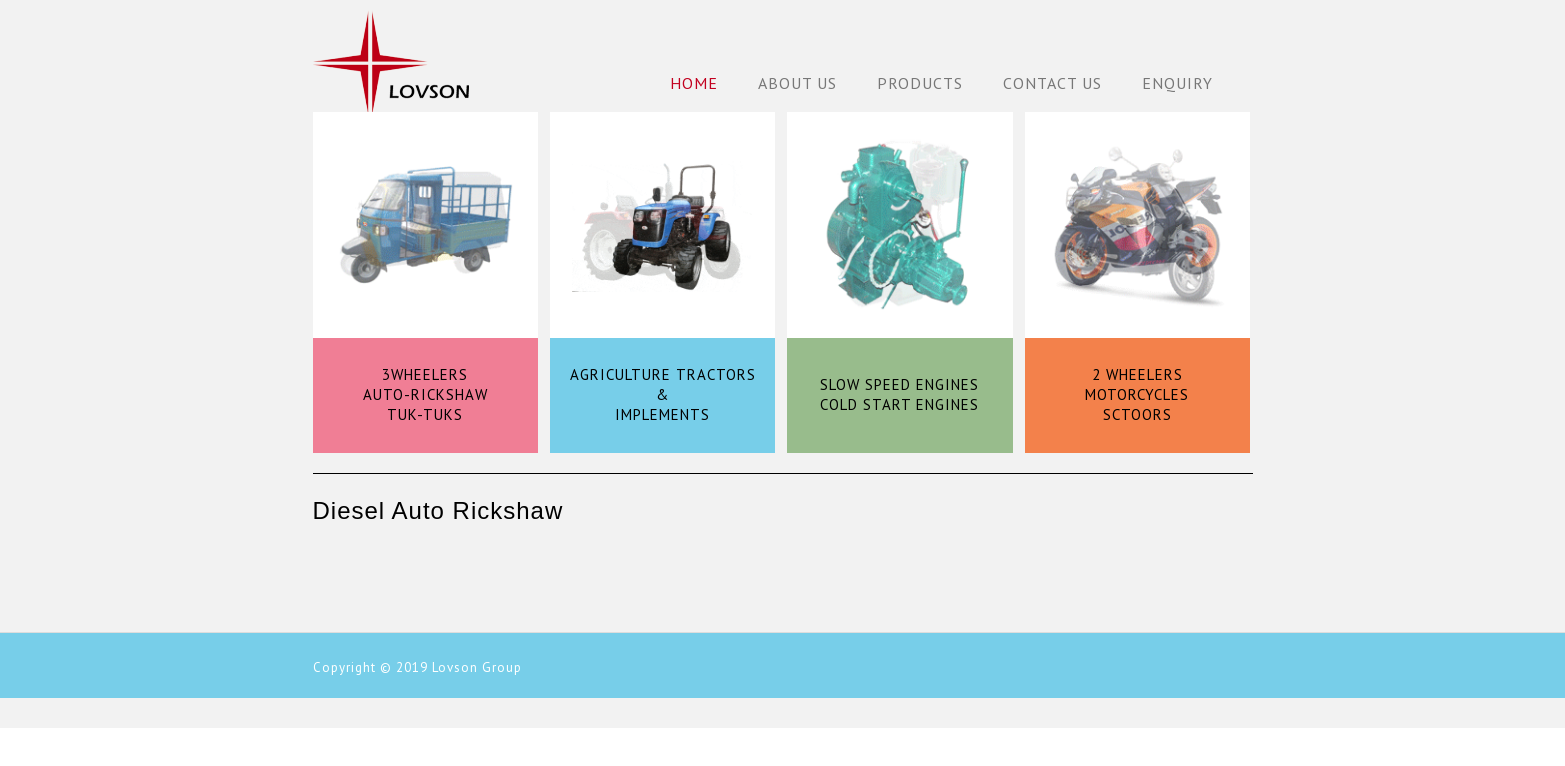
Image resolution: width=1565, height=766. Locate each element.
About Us (797, 83)
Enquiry (1177, 83)
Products (920, 83)
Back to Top (1537, 738)
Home (694, 83)
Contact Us (1052, 83)
